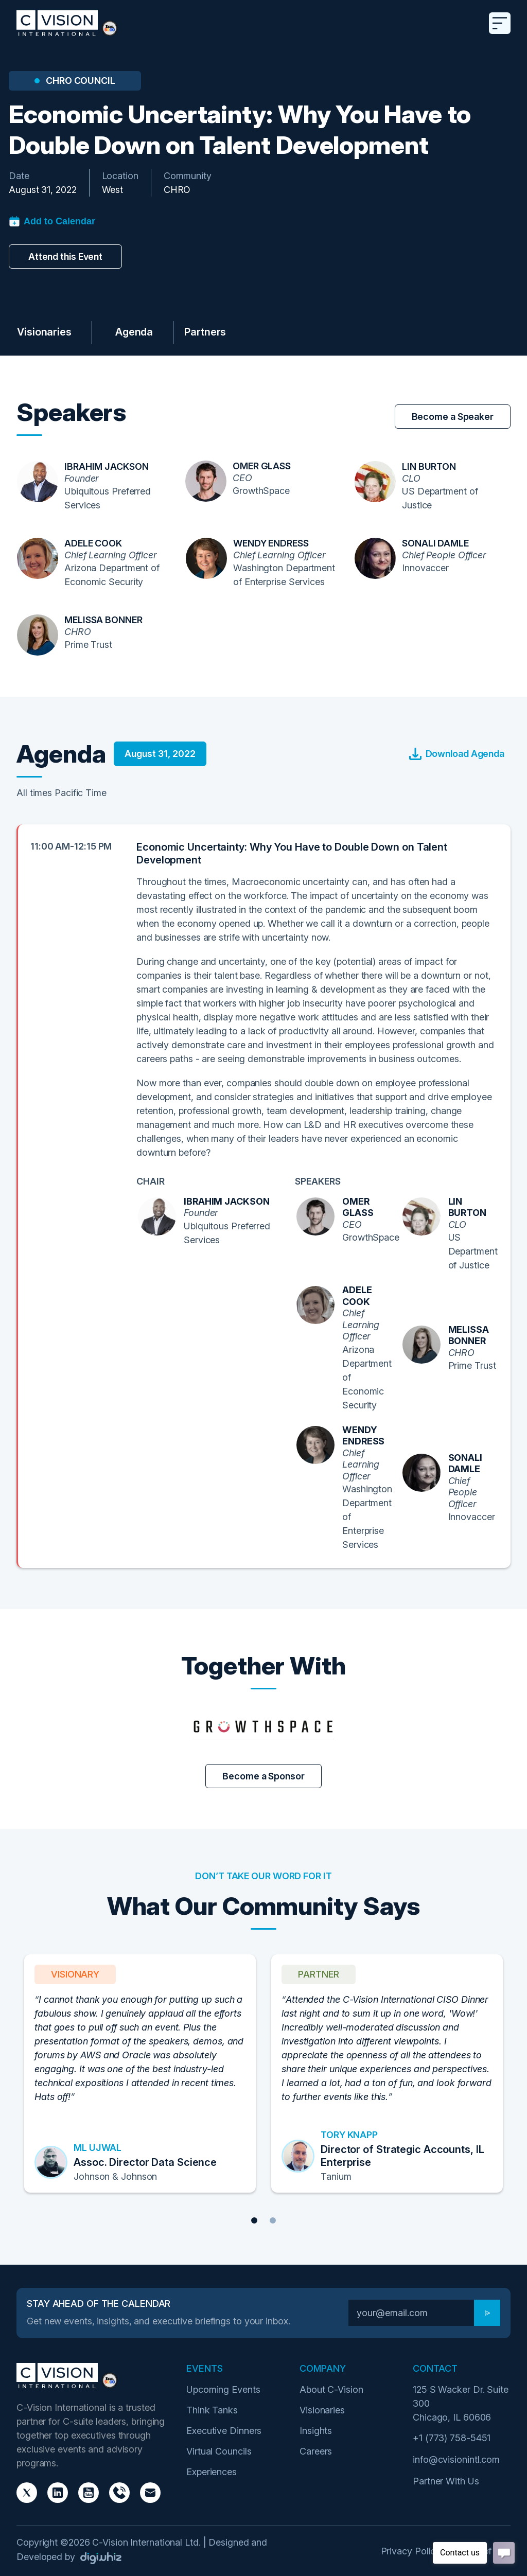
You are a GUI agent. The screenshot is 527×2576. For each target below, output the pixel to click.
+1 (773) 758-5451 (451, 2437)
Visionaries (44, 332)
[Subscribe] (487, 2313)
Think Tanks (212, 2410)
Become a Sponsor (263, 1776)
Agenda (134, 332)
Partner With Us (446, 2481)
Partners (205, 332)
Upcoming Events (223, 2389)
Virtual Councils (218, 2451)
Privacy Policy (411, 2551)
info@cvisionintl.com (456, 2459)
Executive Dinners (223, 2430)
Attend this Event (65, 256)
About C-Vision (331, 2389)
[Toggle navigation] (500, 23)
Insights (316, 2430)
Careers (316, 2451)
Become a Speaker (453, 416)
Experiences (211, 2471)
